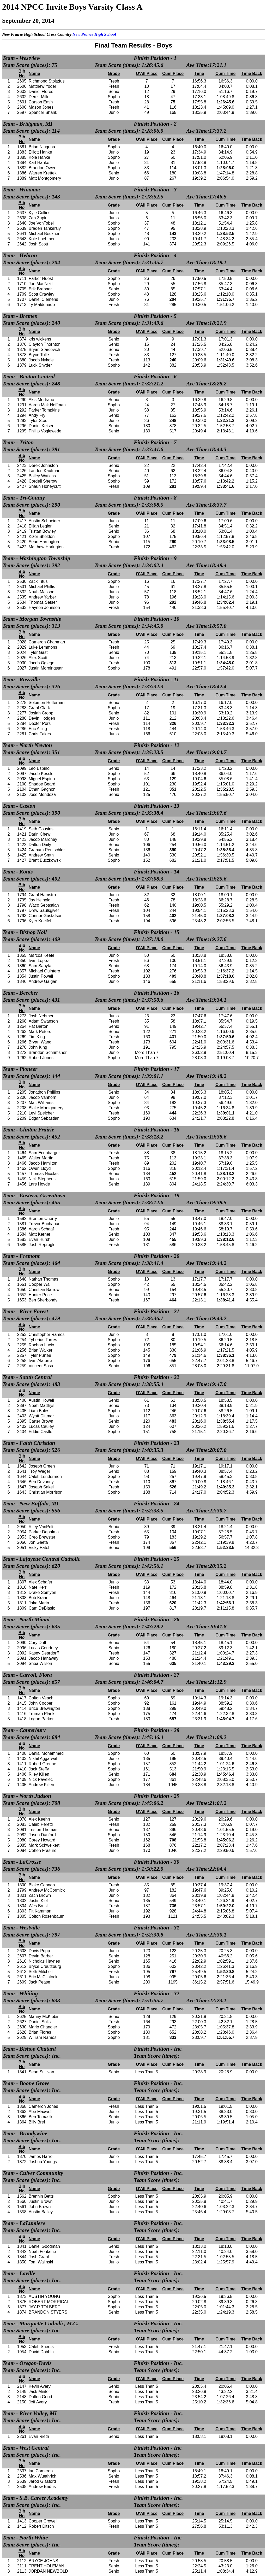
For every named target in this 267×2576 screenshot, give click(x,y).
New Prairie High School (94, 34)
